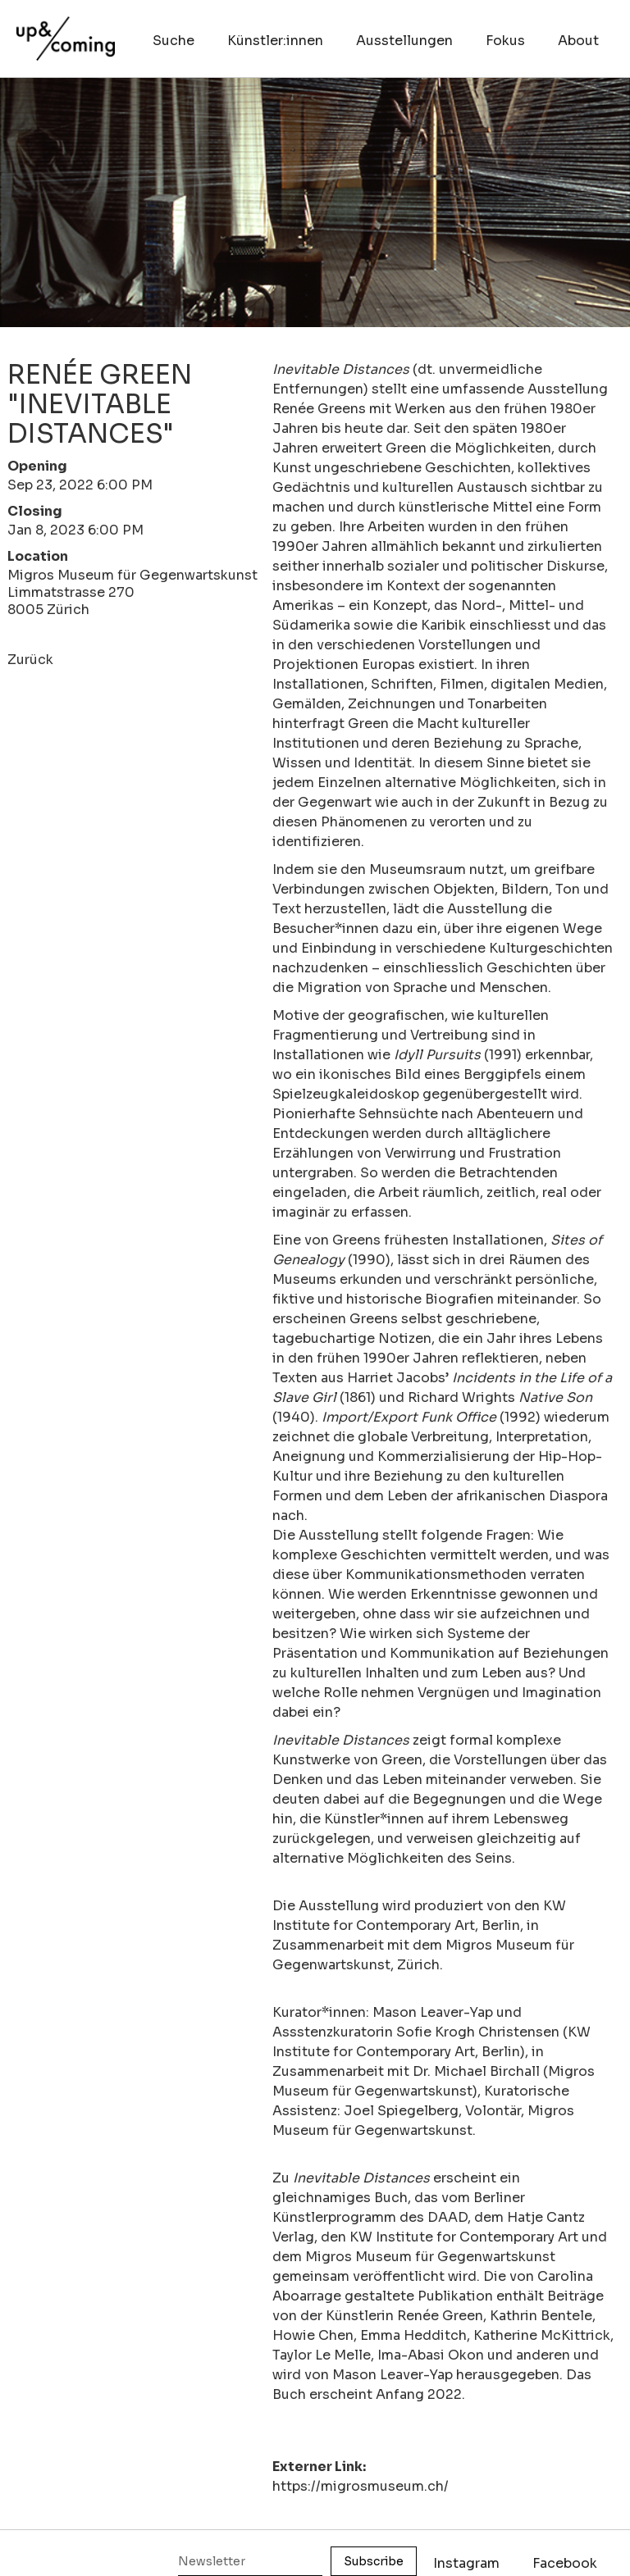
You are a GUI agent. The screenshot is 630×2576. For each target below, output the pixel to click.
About (578, 40)
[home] (65, 30)
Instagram (466, 2563)
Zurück (30, 659)
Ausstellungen (404, 40)
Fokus (505, 40)
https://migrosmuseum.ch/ (360, 2486)
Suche (173, 40)
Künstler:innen (275, 40)
